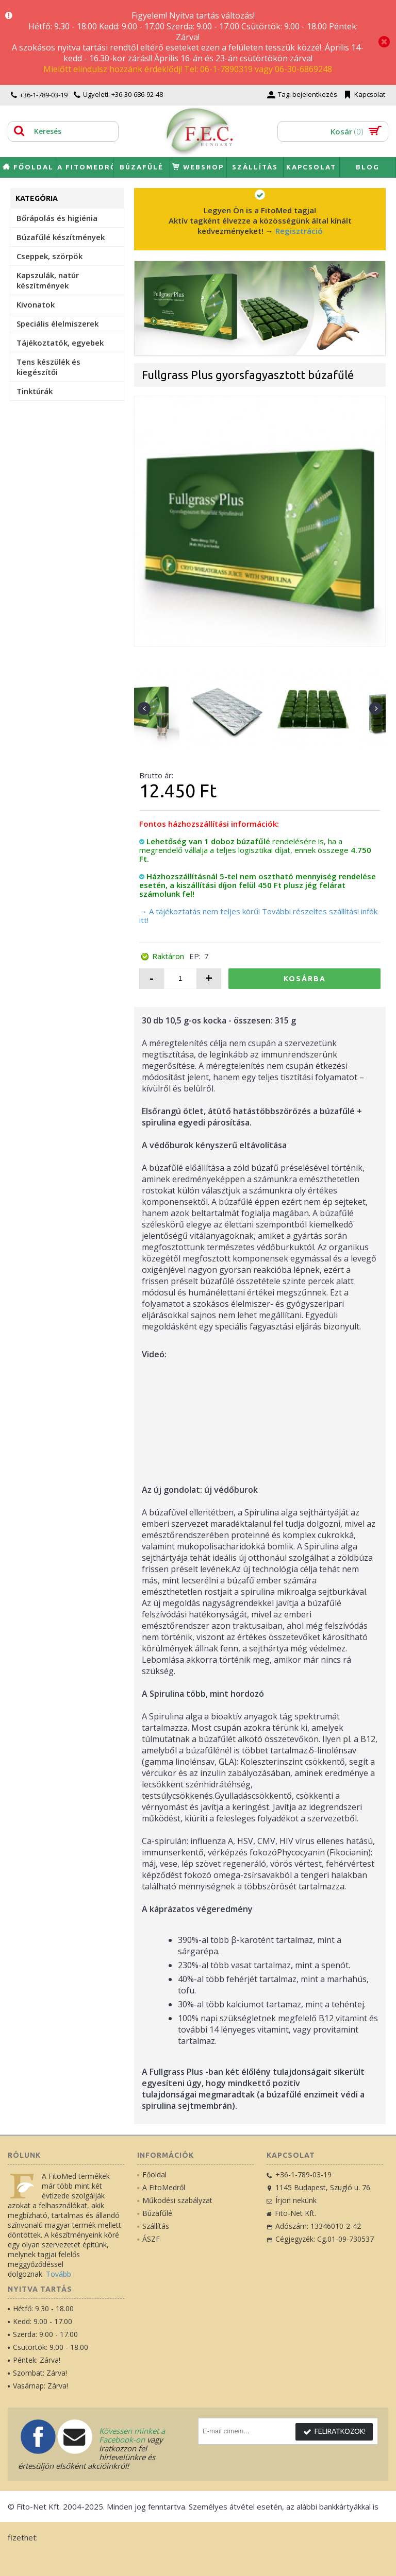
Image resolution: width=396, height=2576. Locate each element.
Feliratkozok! (334, 2432)
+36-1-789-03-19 (299, 2174)
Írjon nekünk (292, 2200)
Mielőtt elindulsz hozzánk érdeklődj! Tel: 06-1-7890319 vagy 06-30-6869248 (187, 69)
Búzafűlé (154, 2213)
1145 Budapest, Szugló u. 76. (319, 2187)
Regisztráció (299, 231)
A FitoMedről (161, 2187)
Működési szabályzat (174, 2200)
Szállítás (153, 2226)
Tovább (58, 2274)
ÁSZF (148, 2239)
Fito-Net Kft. (291, 2213)
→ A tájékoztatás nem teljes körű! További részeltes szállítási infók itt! (258, 915)
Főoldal (152, 2174)
